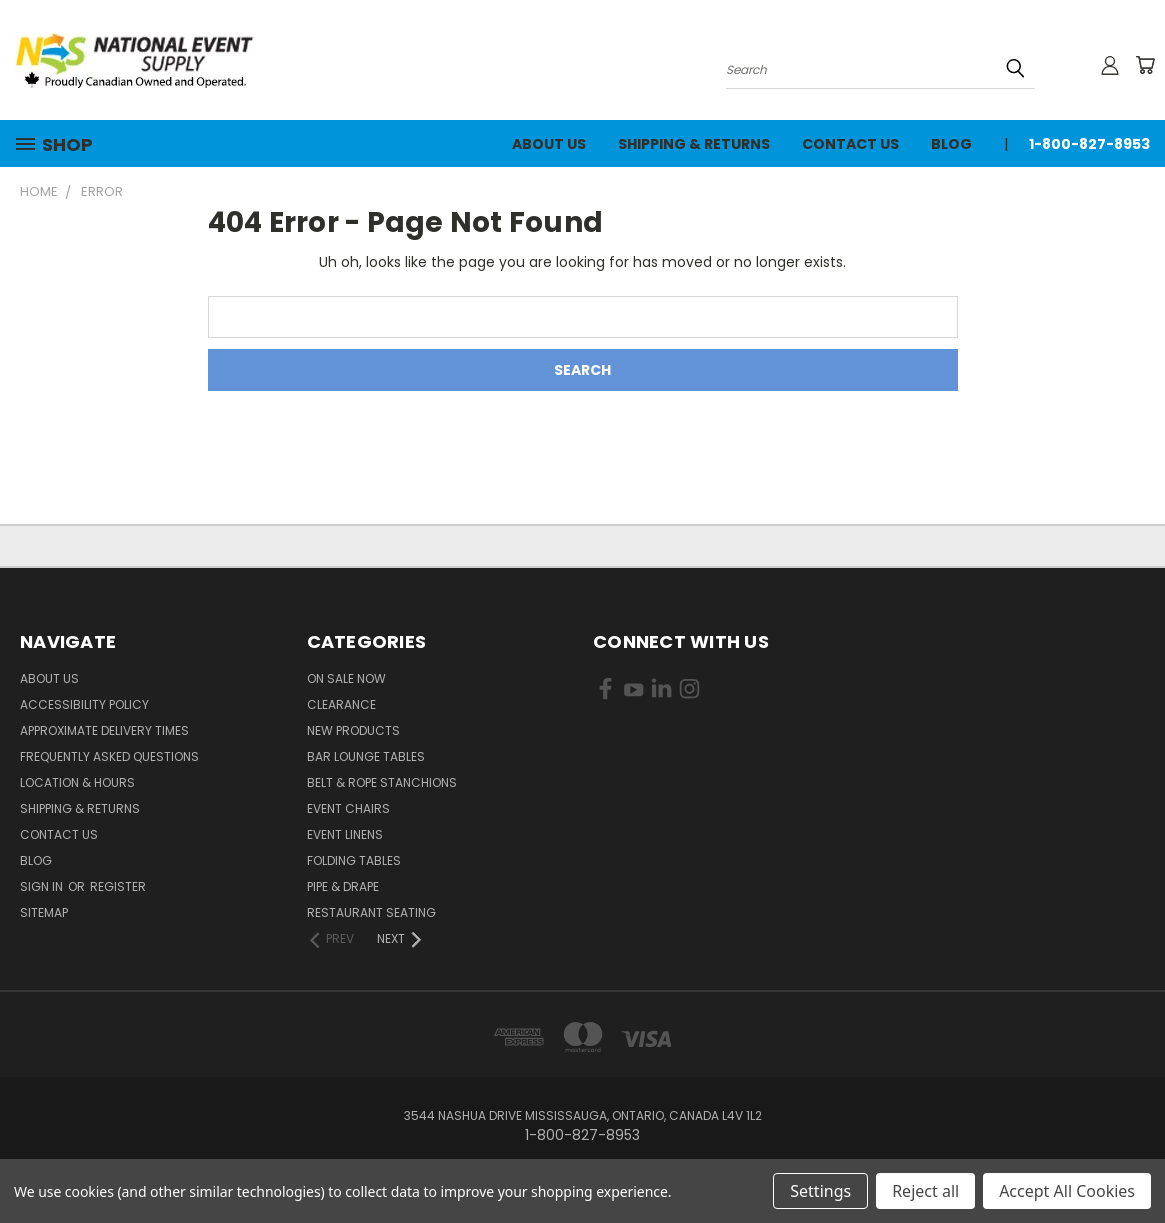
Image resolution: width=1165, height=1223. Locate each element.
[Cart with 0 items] (1145, 65)
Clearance (341, 704)
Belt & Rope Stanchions (382, 782)
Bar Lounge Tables (366, 756)
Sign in (43, 886)
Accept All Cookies (1067, 1191)
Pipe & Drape (343, 886)
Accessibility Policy (84, 704)
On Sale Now (346, 678)
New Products (353, 730)
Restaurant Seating (371, 912)
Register (118, 886)
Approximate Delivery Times (104, 730)
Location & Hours (77, 782)
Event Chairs (348, 808)
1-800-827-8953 (1089, 144)
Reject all (925, 1191)
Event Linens (345, 834)
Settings (820, 1191)
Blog (951, 144)
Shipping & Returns (694, 144)
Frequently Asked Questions (109, 756)
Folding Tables (354, 860)
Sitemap (44, 912)
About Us (549, 144)
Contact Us (850, 144)
